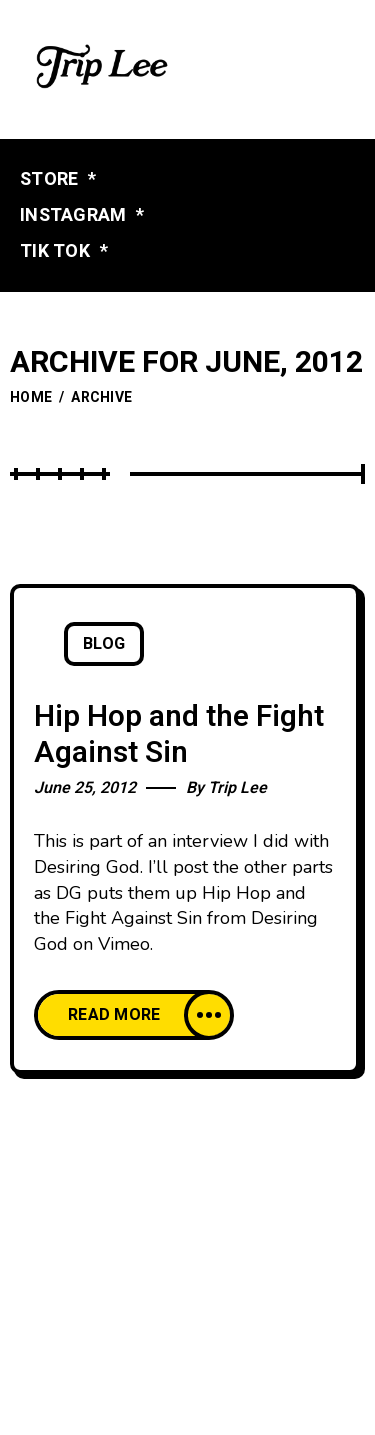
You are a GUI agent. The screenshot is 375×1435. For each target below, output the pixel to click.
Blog (104, 644)
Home (31, 397)
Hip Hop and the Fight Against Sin (179, 735)
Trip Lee (237, 788)
